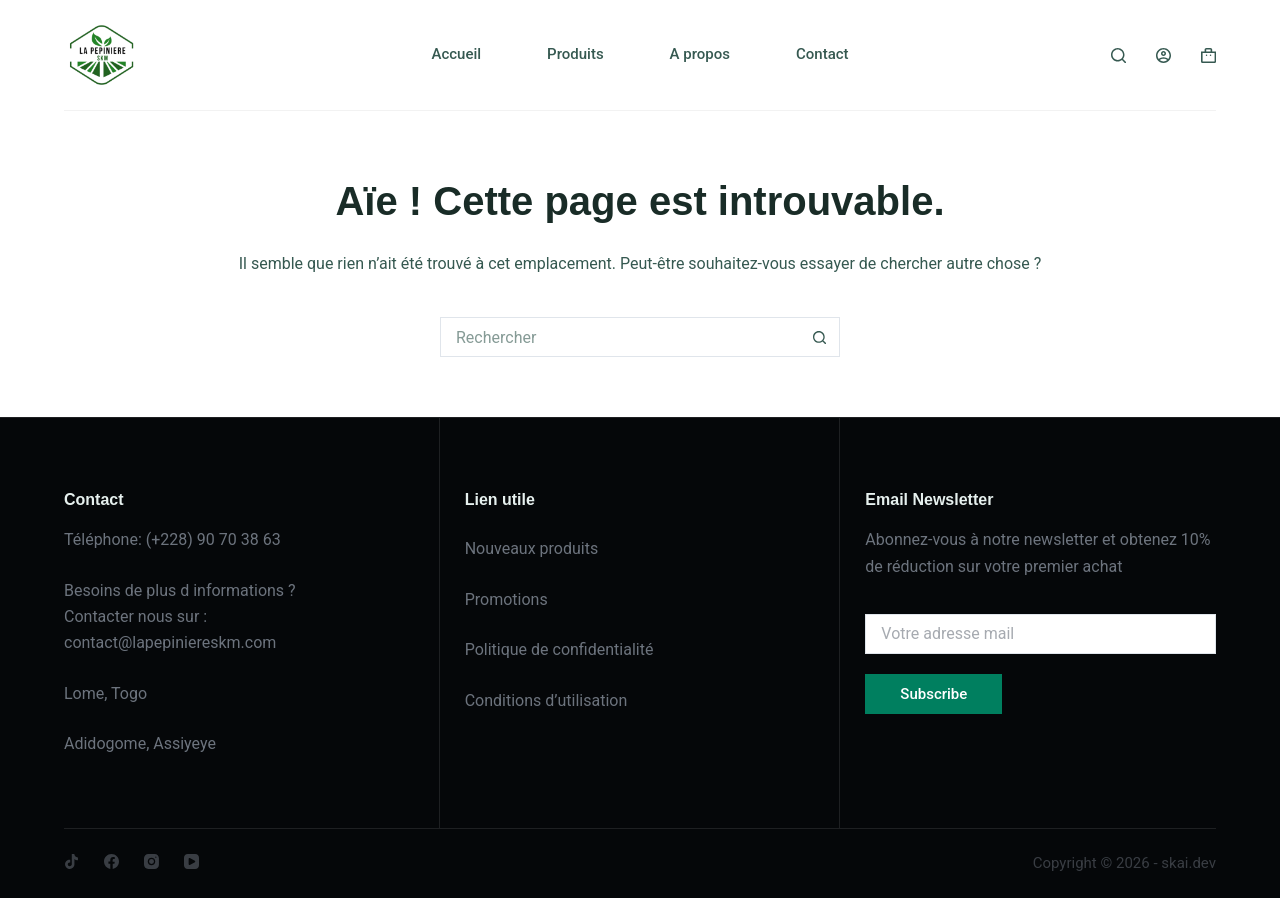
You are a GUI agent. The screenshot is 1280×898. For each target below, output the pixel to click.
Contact (822, 54)
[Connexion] (1163, 55)
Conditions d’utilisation (546, 700)
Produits (575, 54)
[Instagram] (151, 861)
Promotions (506, 599)
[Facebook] (111, 861)
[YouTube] (191, 861)
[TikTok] (71, 861)
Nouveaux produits (532, 548)
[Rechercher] (1118, 55)
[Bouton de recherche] (820, 337)
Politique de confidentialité (559, 649)
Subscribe (933, 694)
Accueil (456, 54)
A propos (700, 54)
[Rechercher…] (620, 337)
